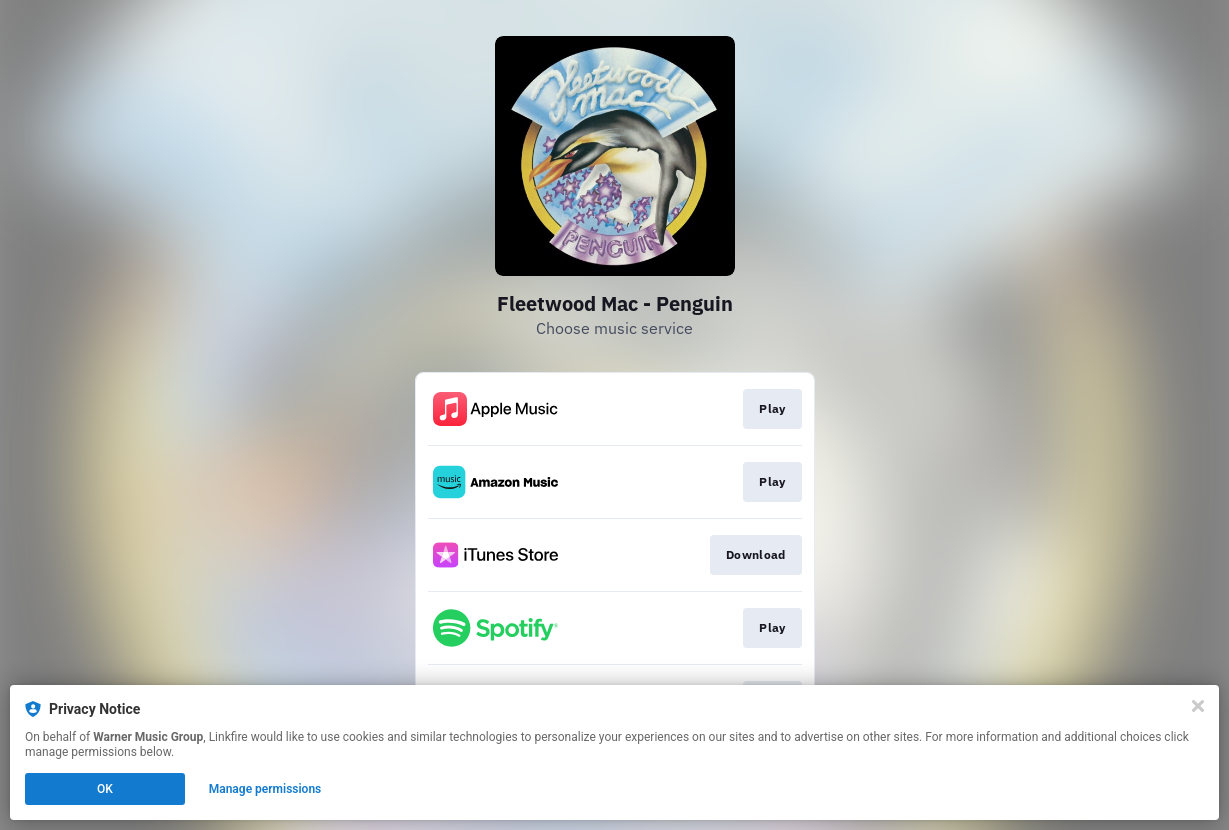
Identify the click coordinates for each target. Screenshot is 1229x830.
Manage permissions (265, 789)
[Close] (1198, 706)
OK (105, 789)
